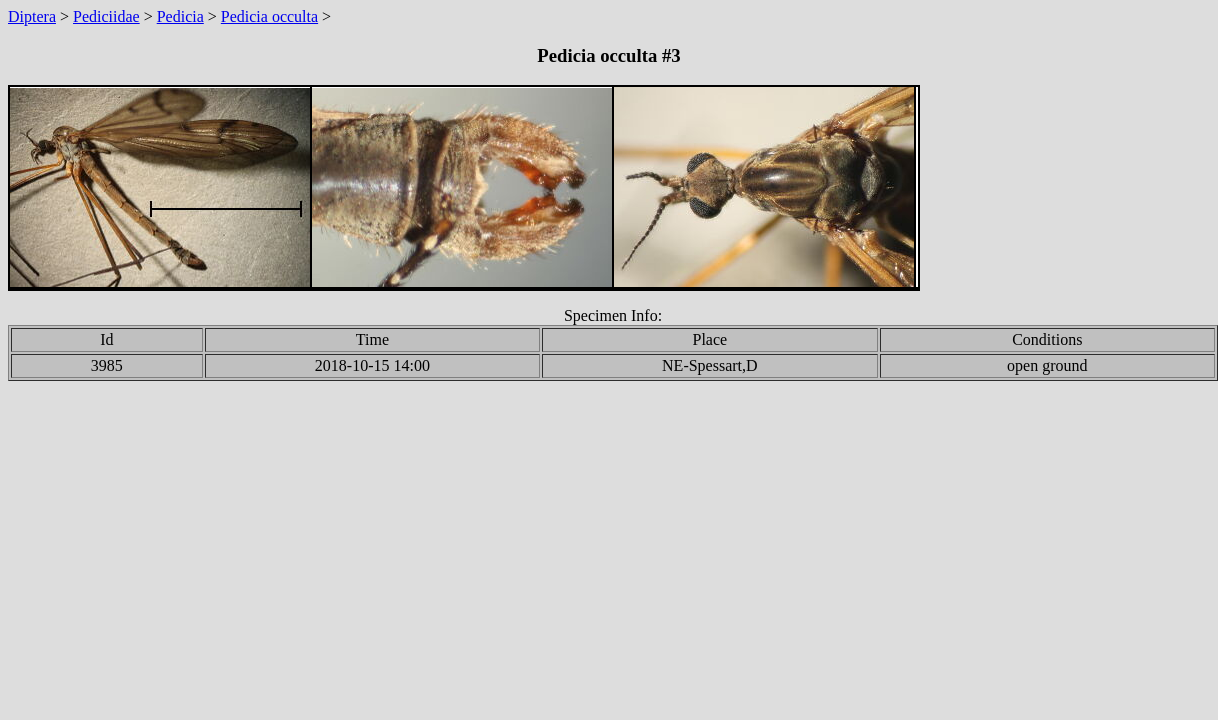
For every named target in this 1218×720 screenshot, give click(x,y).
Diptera (32, 16)
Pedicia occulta (269, 16)
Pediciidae (106, 16)
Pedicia (180, 16)
